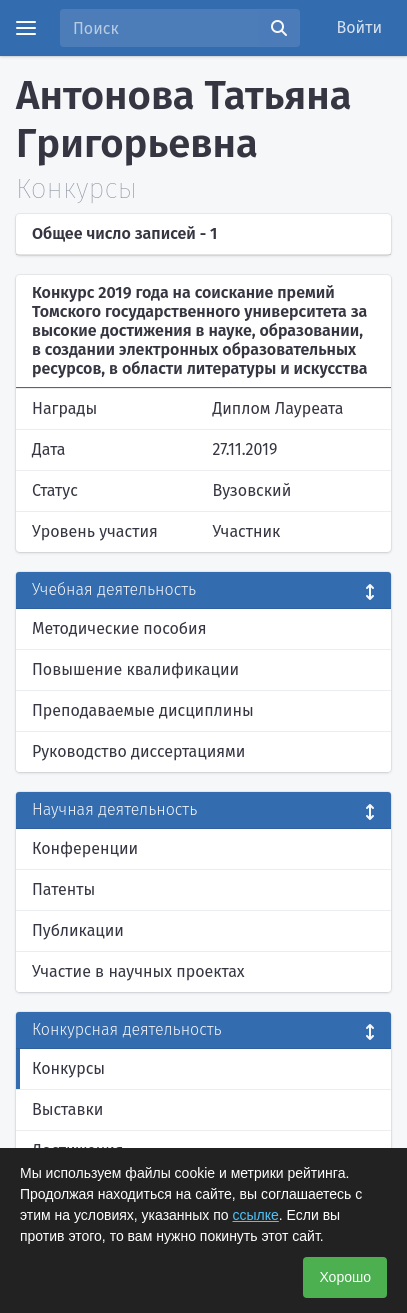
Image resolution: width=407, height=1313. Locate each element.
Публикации (78, 930)
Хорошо (345, 1277)
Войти (360, 27)
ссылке (256, 1215)
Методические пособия (119, 628)
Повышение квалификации (135, 669)
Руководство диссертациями (138, 751)
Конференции (85, 848)
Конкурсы (68, 1068)
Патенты (63, 889)
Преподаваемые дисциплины (143, 710)
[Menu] (26, 28)
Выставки (67, 1109)
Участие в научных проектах (138, 971)
